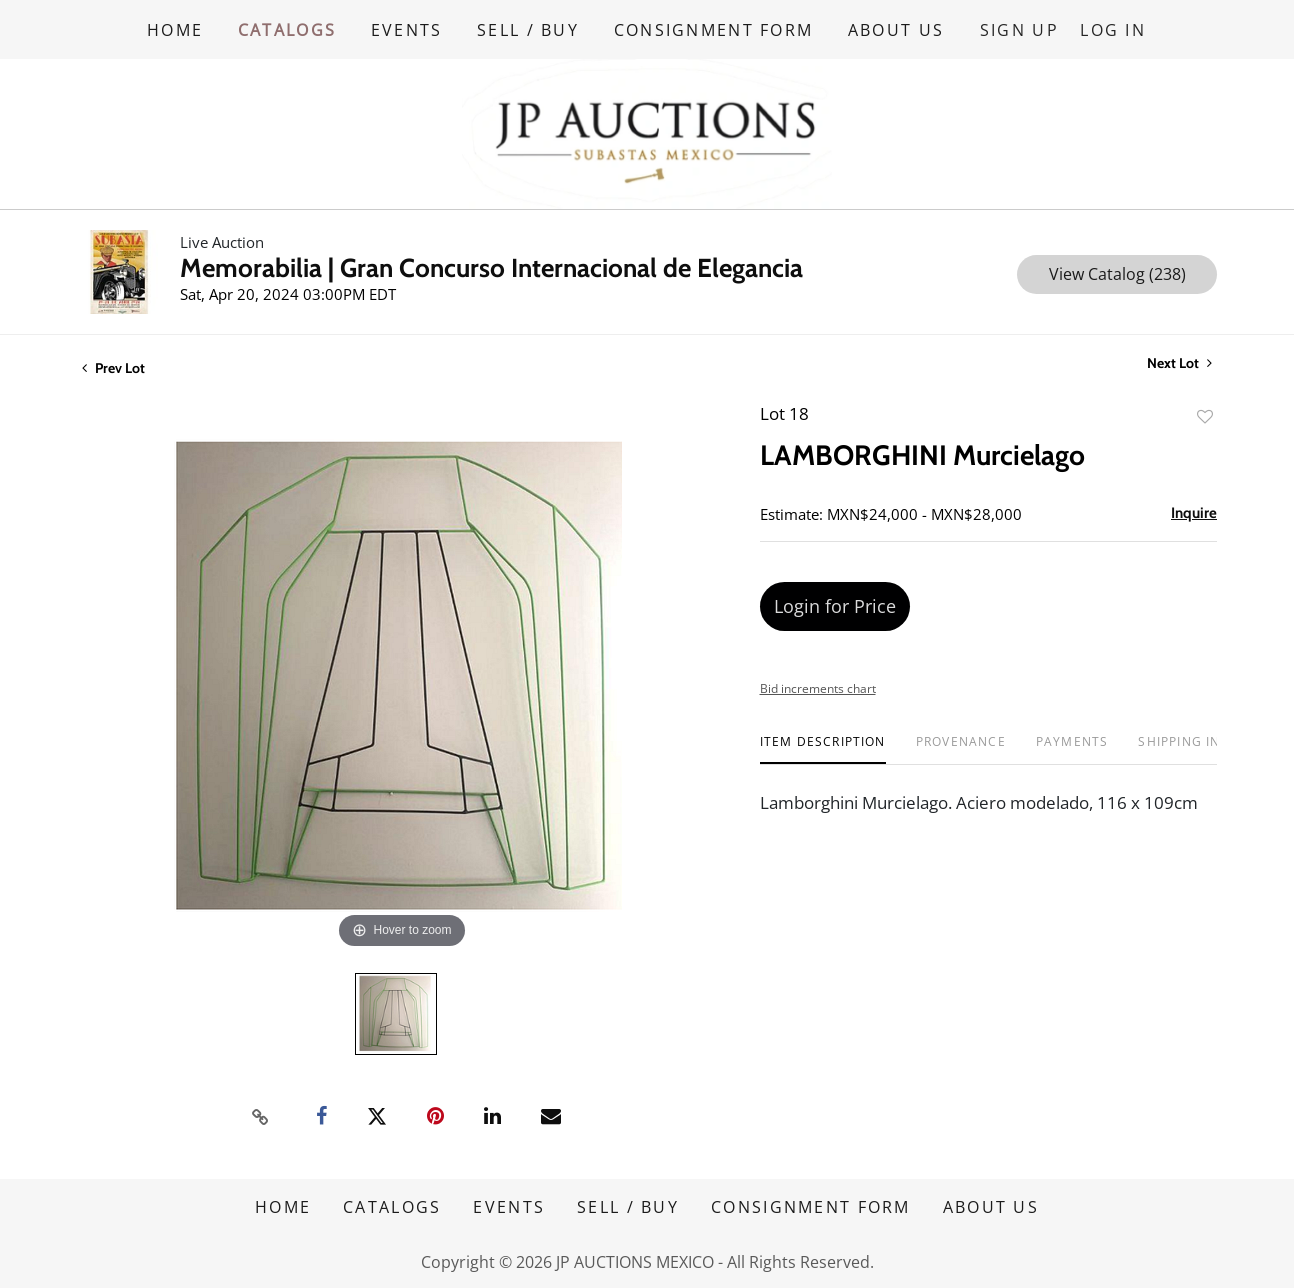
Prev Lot (113, 367)
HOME (175, 29)
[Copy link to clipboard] (261, 1115)
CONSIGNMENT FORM (716, 29)
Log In (1114, 29)
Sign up (1021, 29)
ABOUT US (899, 29)
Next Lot (1179, 362)
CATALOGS (287, 29)
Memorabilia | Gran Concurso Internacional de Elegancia (491, 267)
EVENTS (408, 29)
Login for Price (835, 605)
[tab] (823, 748)
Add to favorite (1205, 415)
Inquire (1194, 512)
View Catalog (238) (1117, 273)
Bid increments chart (818, 687)
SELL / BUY (530, 29)
